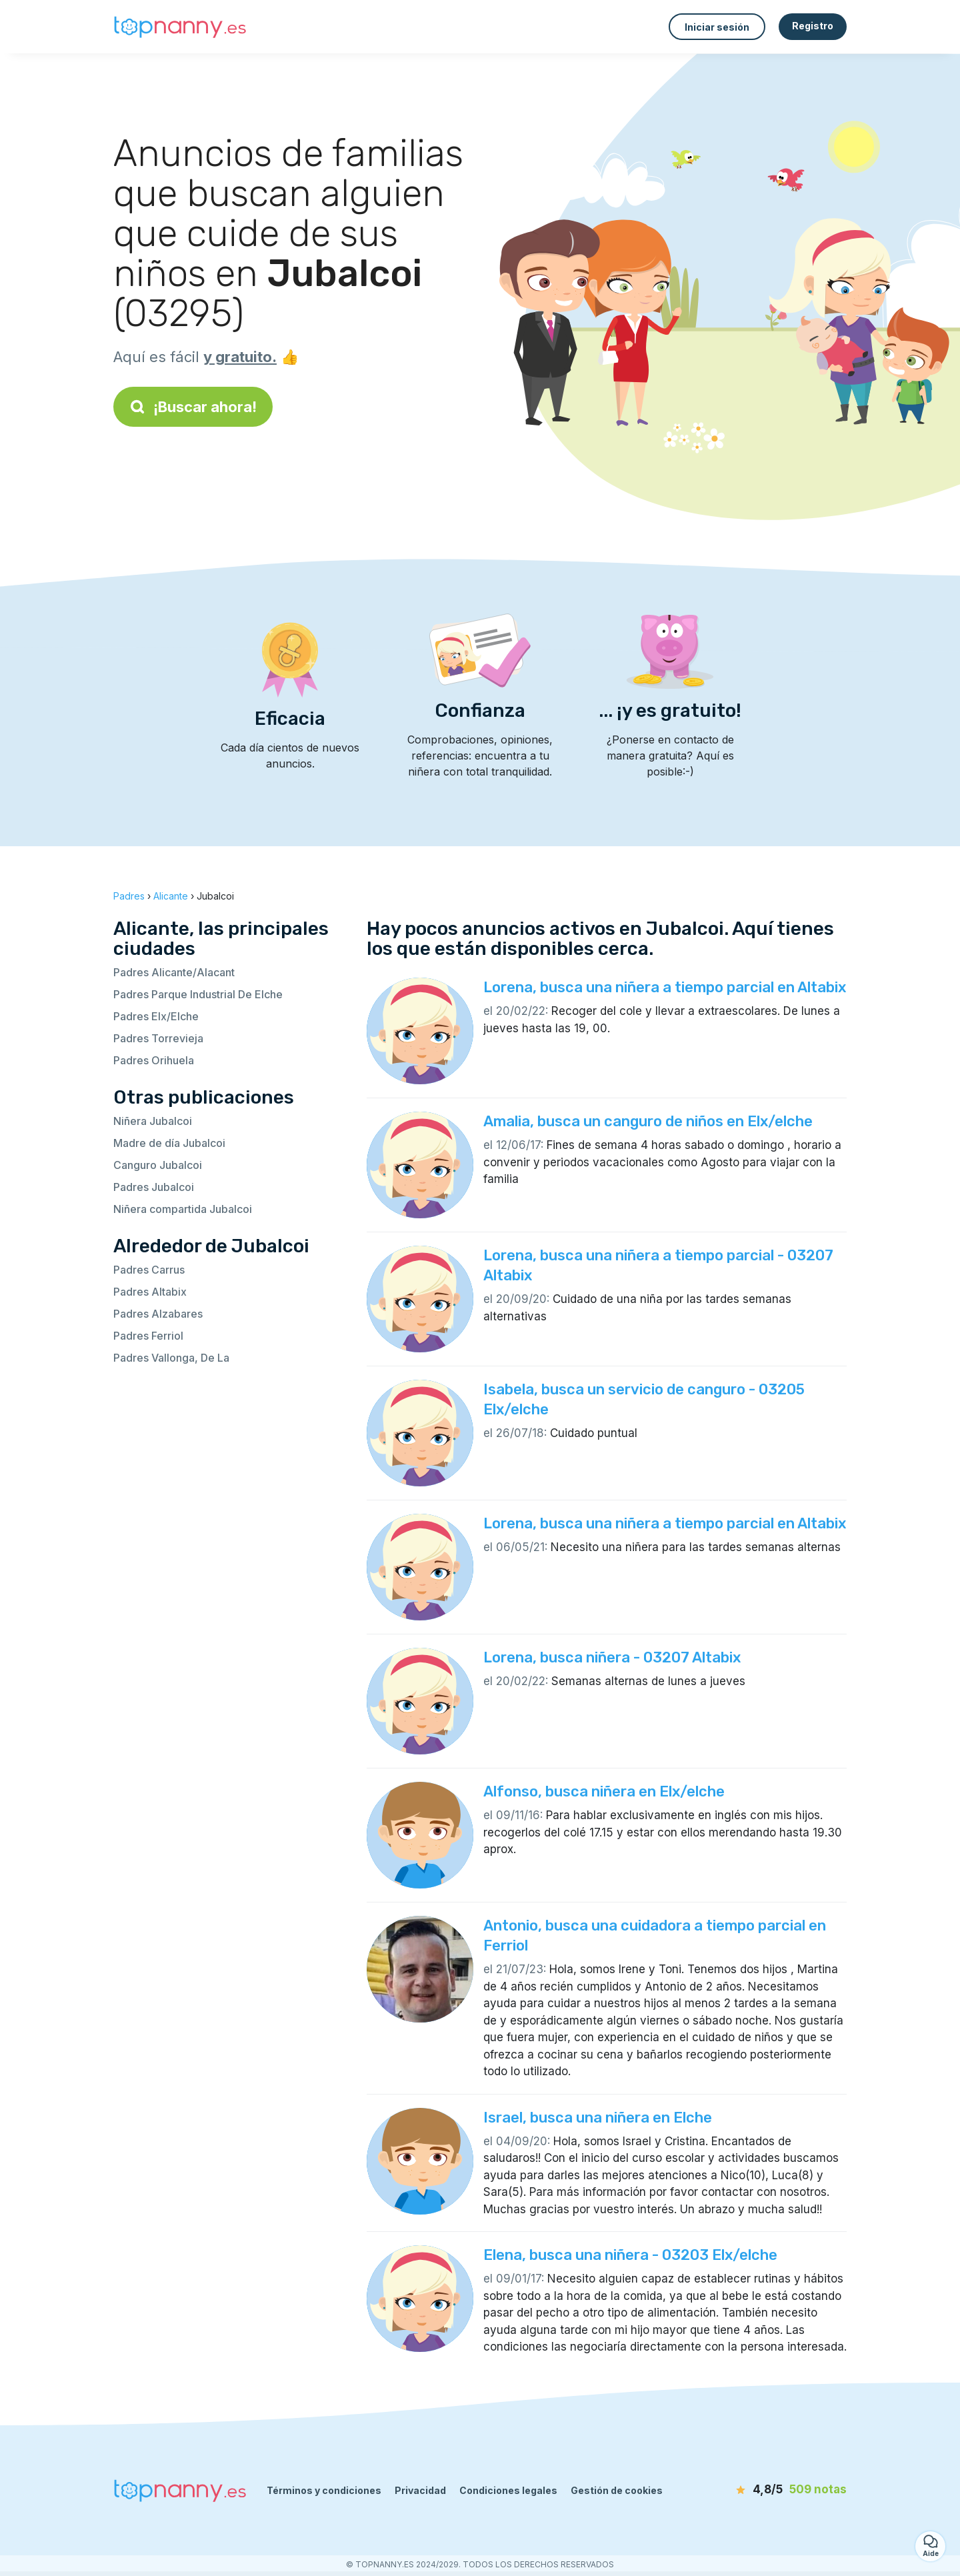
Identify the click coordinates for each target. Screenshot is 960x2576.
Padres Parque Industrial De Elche (198, 994)
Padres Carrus (149, 1269)
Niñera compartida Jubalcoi (182, 1209)
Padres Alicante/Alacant (174, 972)
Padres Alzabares (158, 1313)
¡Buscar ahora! (193, 406)
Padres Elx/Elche (156, 1016)
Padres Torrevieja (158, 1038)
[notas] (770, 2490)
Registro (812, 25)
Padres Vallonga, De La (171, 1357)
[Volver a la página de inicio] (180, 27)
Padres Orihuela (153, 1060)
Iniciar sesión (717, 27)
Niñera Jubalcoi (152, 1121)
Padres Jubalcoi (153, 1187)
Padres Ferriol (148, 1335)
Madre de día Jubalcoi (169, 1143)
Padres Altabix (150, 1291)
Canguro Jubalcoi (157, 1165)
